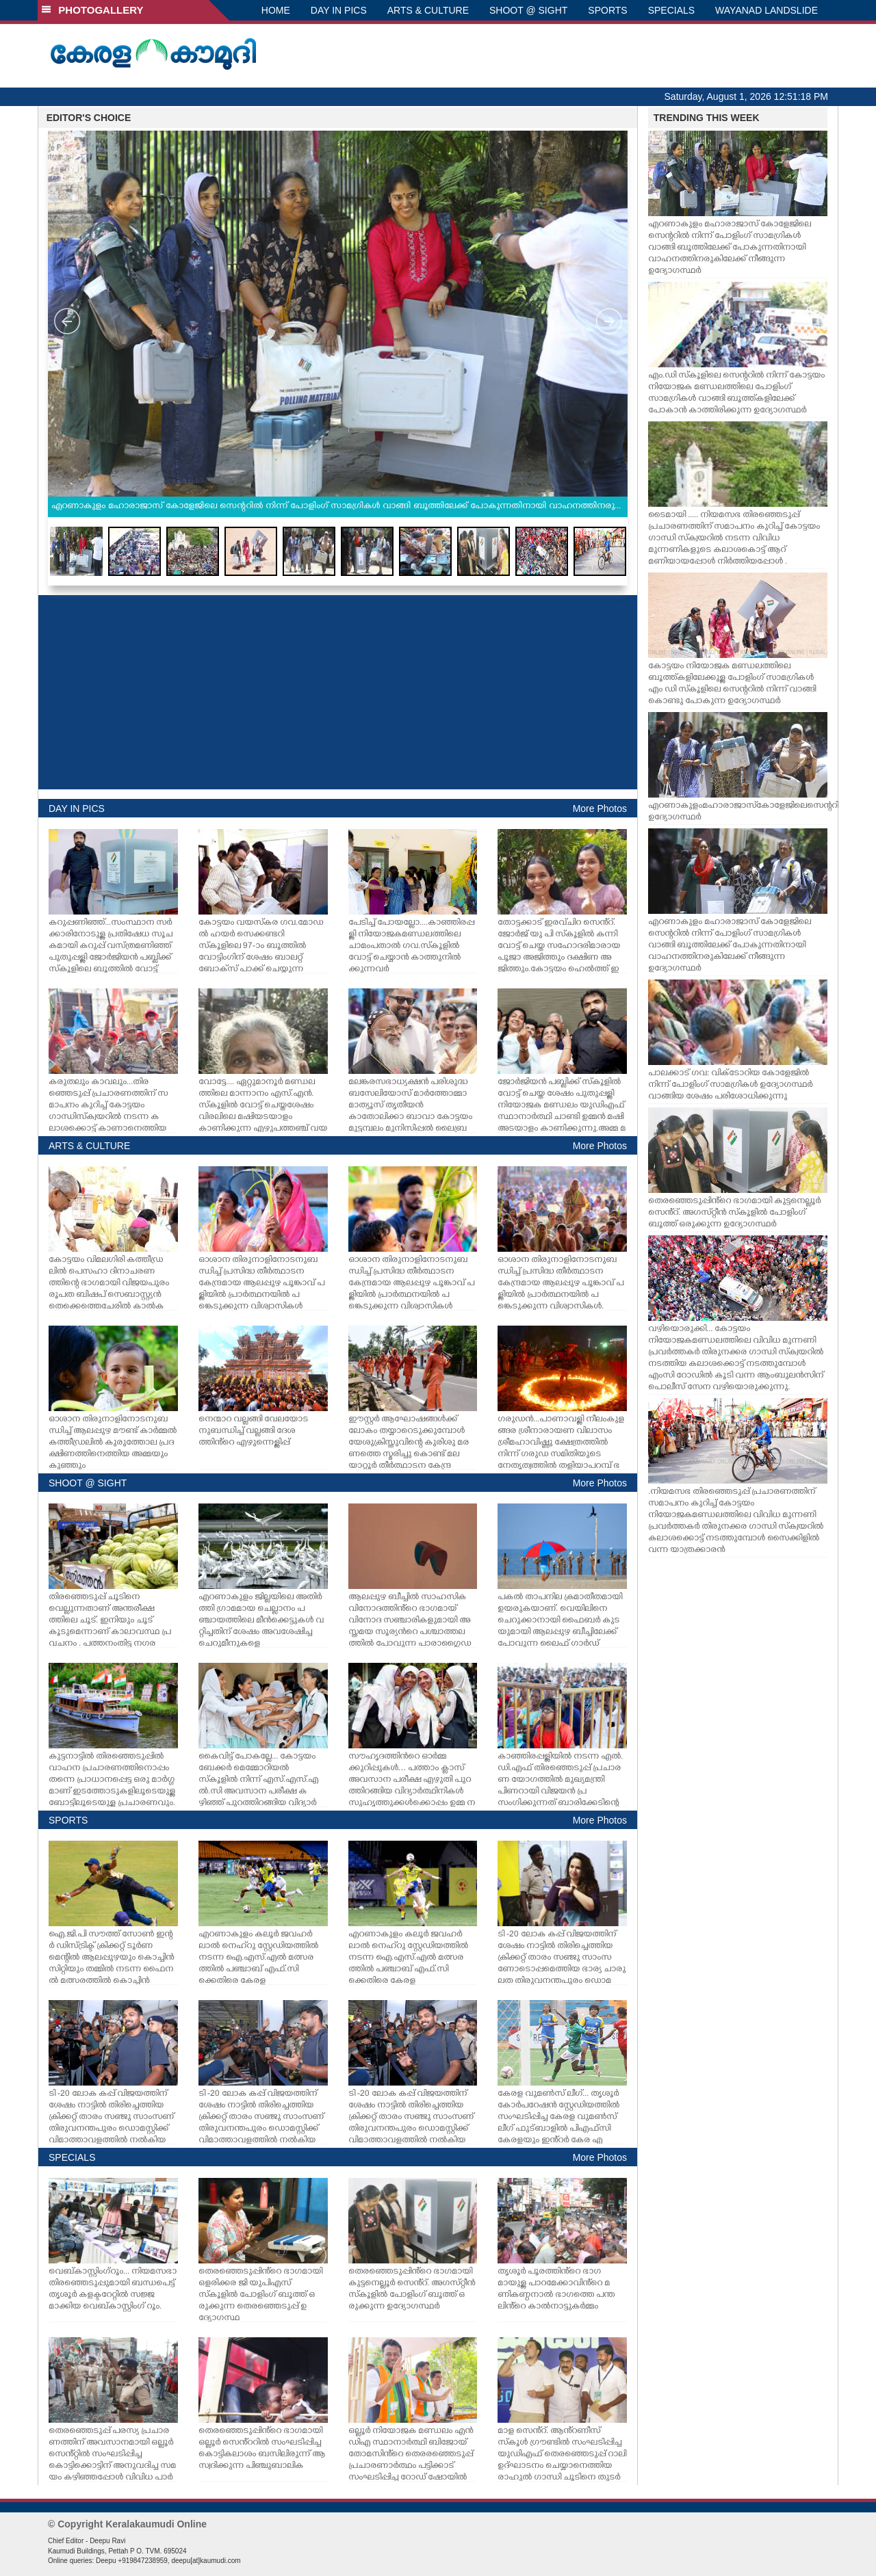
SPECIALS (671, 10)
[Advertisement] (337, 692)
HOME (275, 10)
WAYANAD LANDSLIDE (766, 10)
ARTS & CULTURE (428, 10)
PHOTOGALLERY (92, 10)
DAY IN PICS (339, 10)
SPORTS (607, 10)
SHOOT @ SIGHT (528, 10)
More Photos (600, 808)
